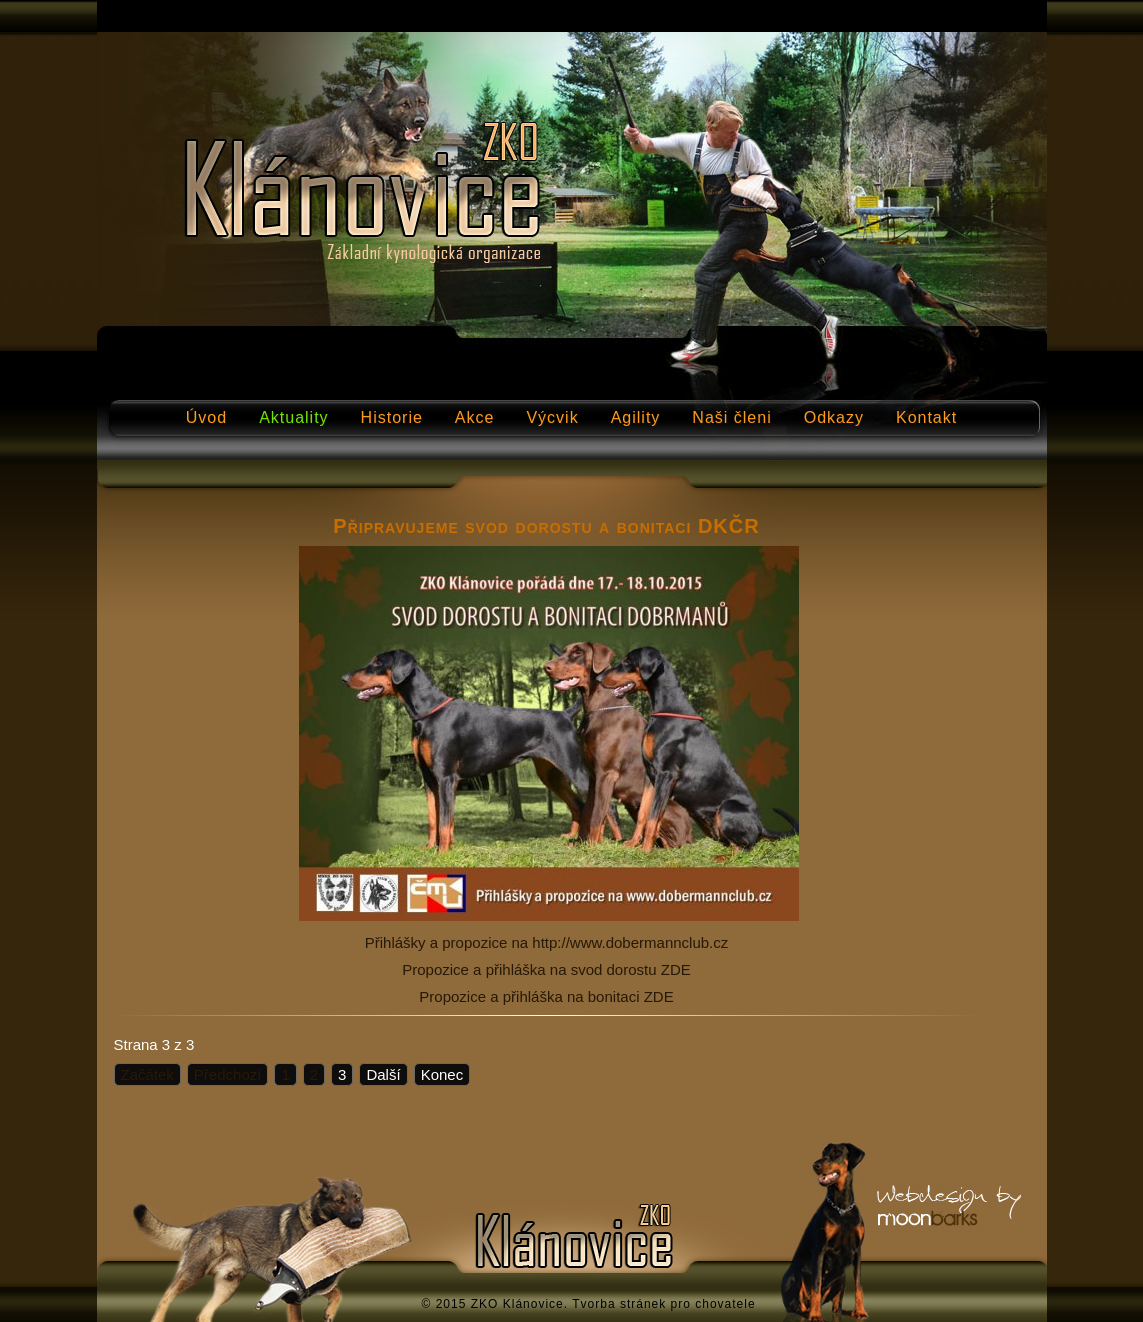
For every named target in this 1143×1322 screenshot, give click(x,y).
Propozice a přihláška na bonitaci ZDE (546, 996)
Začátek (147, 1074)
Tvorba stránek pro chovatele (663, 1304)
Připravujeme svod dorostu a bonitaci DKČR (546, 526)
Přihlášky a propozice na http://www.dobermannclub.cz (547, 942)
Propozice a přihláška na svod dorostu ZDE (546, 969)
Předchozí (228, 1074)
